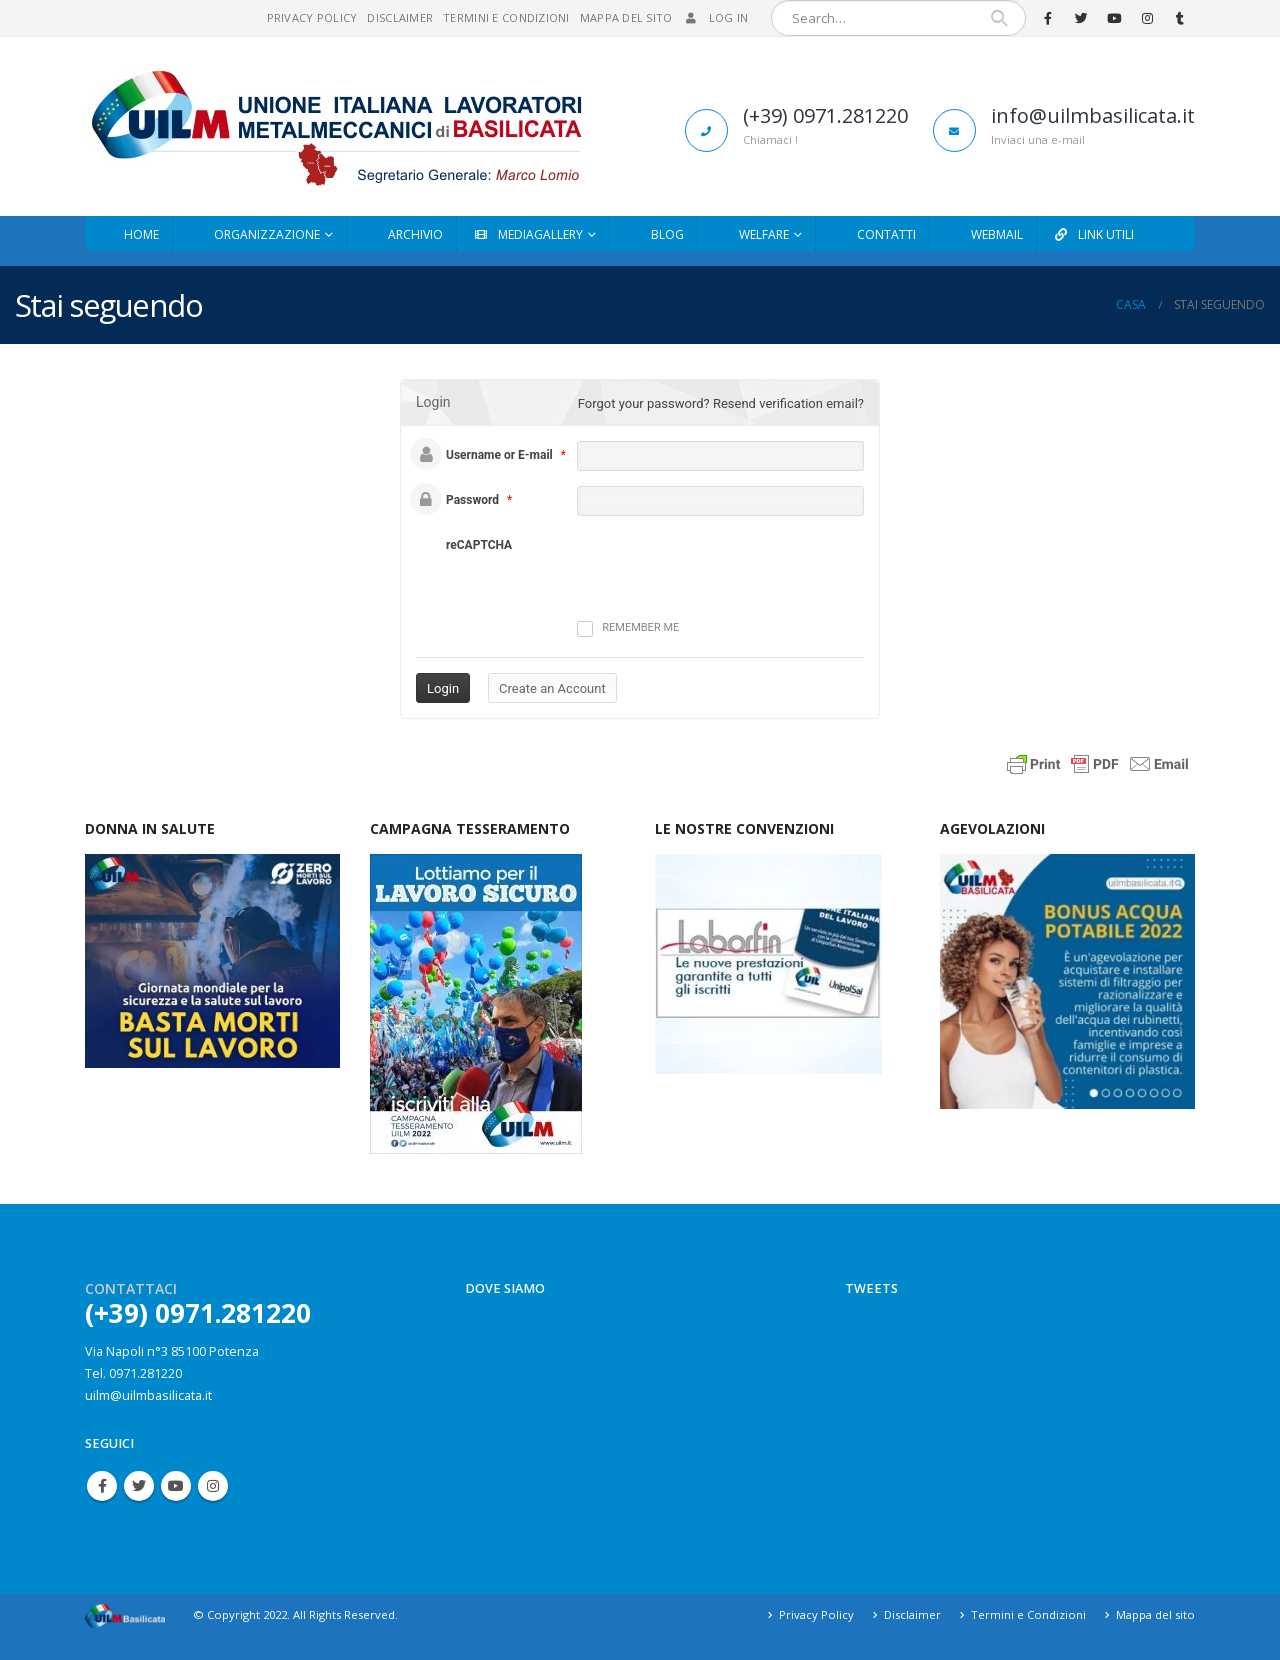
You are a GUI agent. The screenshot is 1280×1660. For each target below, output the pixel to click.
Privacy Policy (312, 17)
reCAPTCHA (479, 545)
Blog (667, 234)
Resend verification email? (788, 403)
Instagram (213, 1486)
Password (472, 500)
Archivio (415, 234)
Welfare (764, 234)
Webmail (997, 234)
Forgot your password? (644, 403)
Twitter (139, 1486)
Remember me (628, 629)
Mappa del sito (626, 17)
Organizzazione (267, 234)
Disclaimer (400, 17)
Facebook (102, 1486)
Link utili (1093, 234)
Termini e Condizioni (506, 17)
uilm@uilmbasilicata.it (148, 1395)
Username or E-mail (499, 455)
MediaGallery (527, 234)
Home (141, 234)
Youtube (176, 1486)
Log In (716, 17)
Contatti (886, 234)
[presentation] (687, 559)
